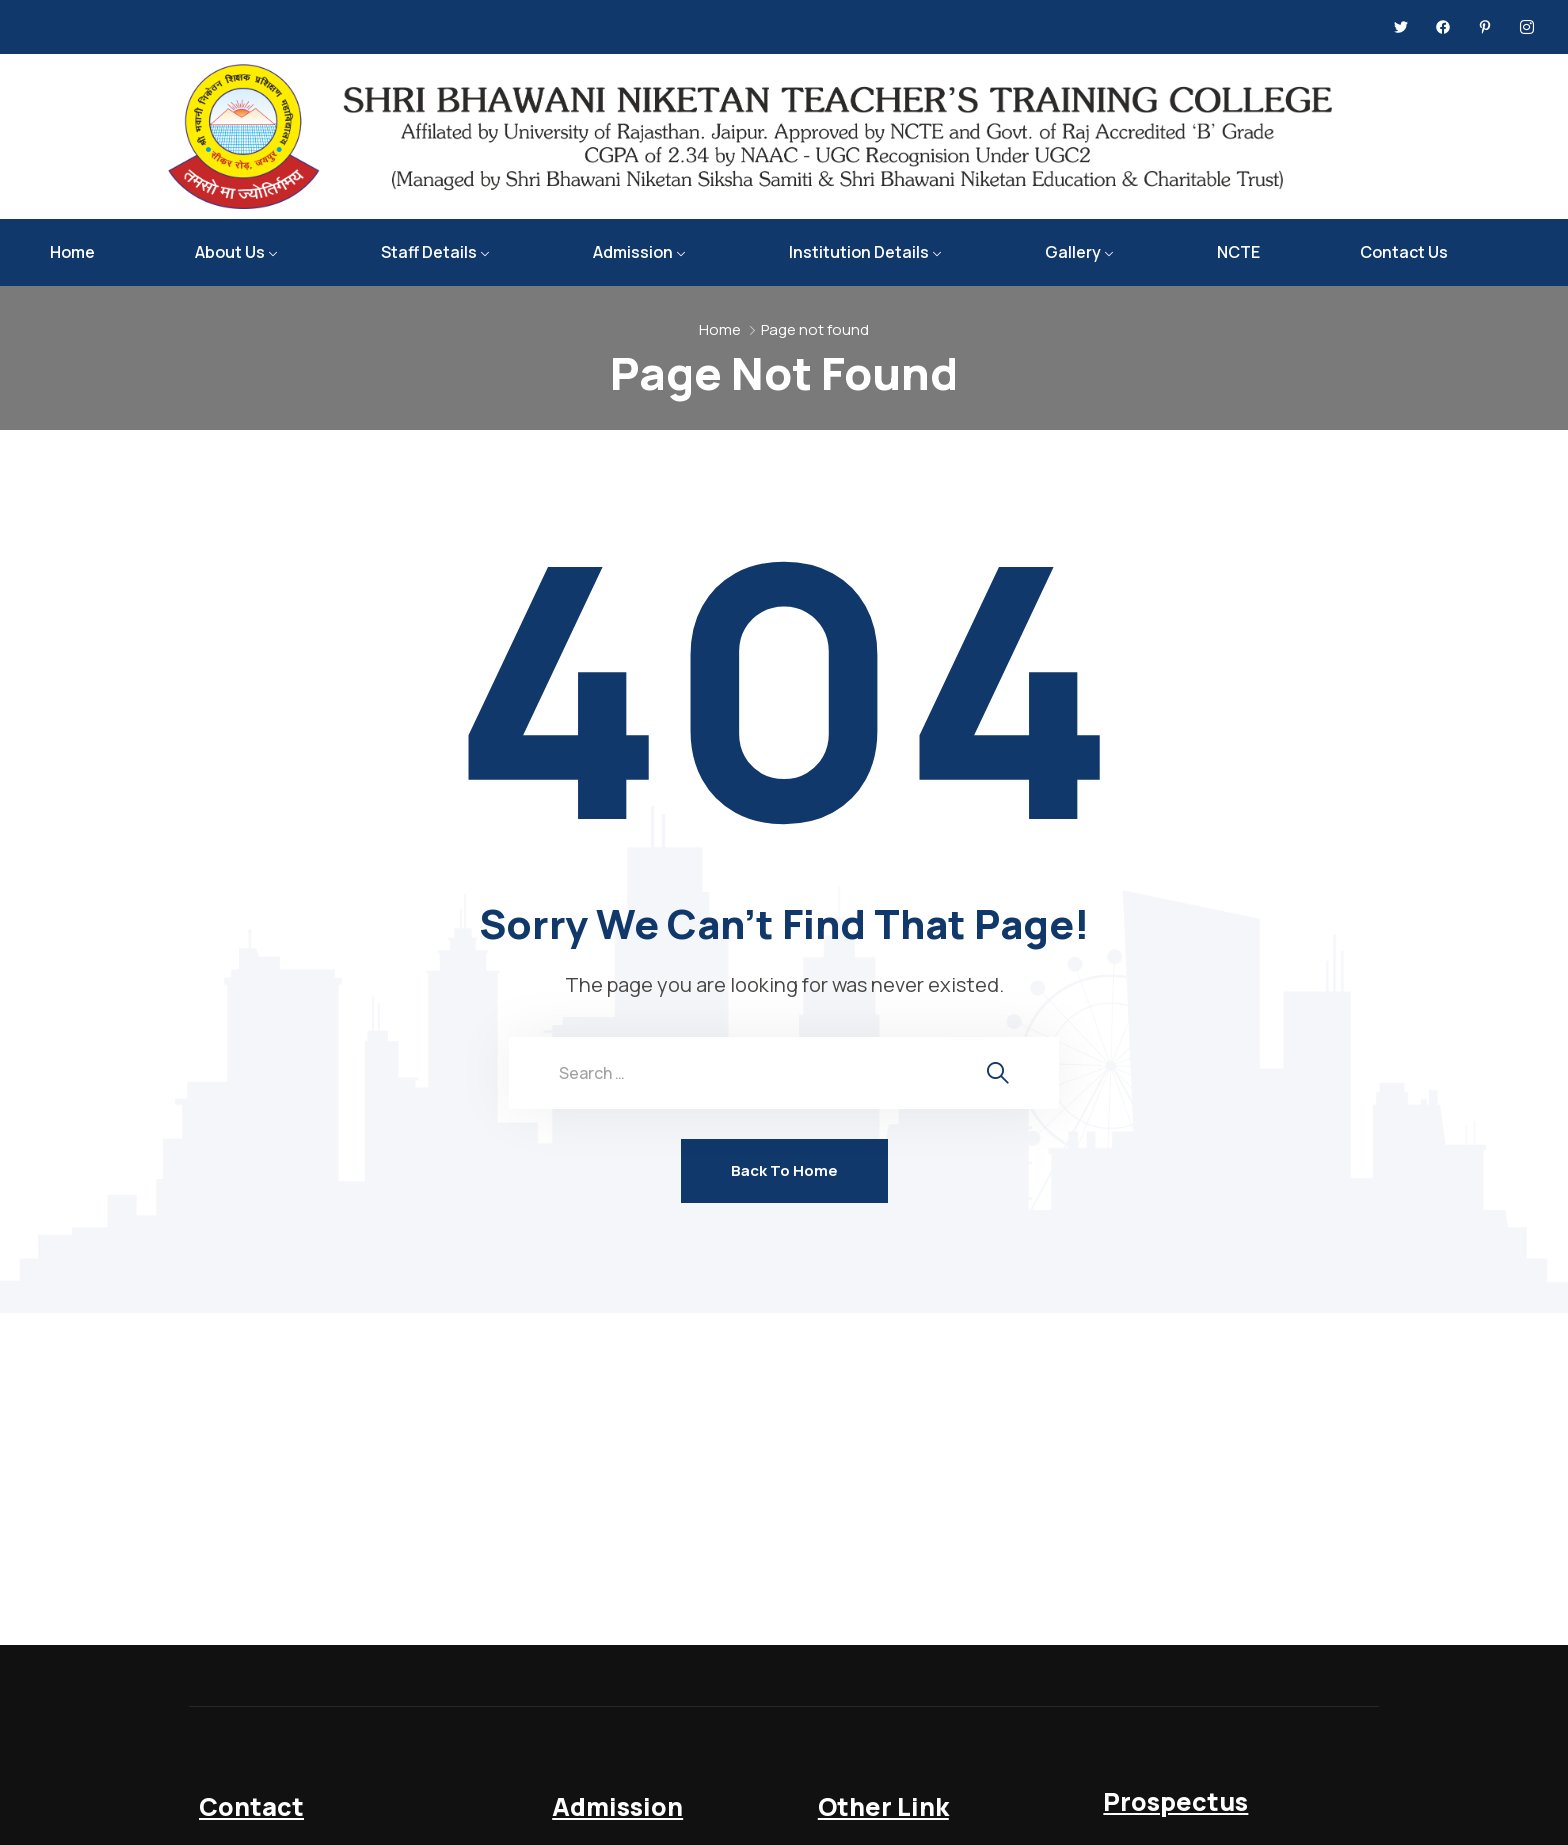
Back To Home (784, 1170)
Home (72, 252)
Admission (633, 252)
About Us (230, 252)
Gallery (1073, 252)
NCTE (1238, 252)
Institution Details (859, 252)
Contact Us (1404, 252)
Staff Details (429, 252)
